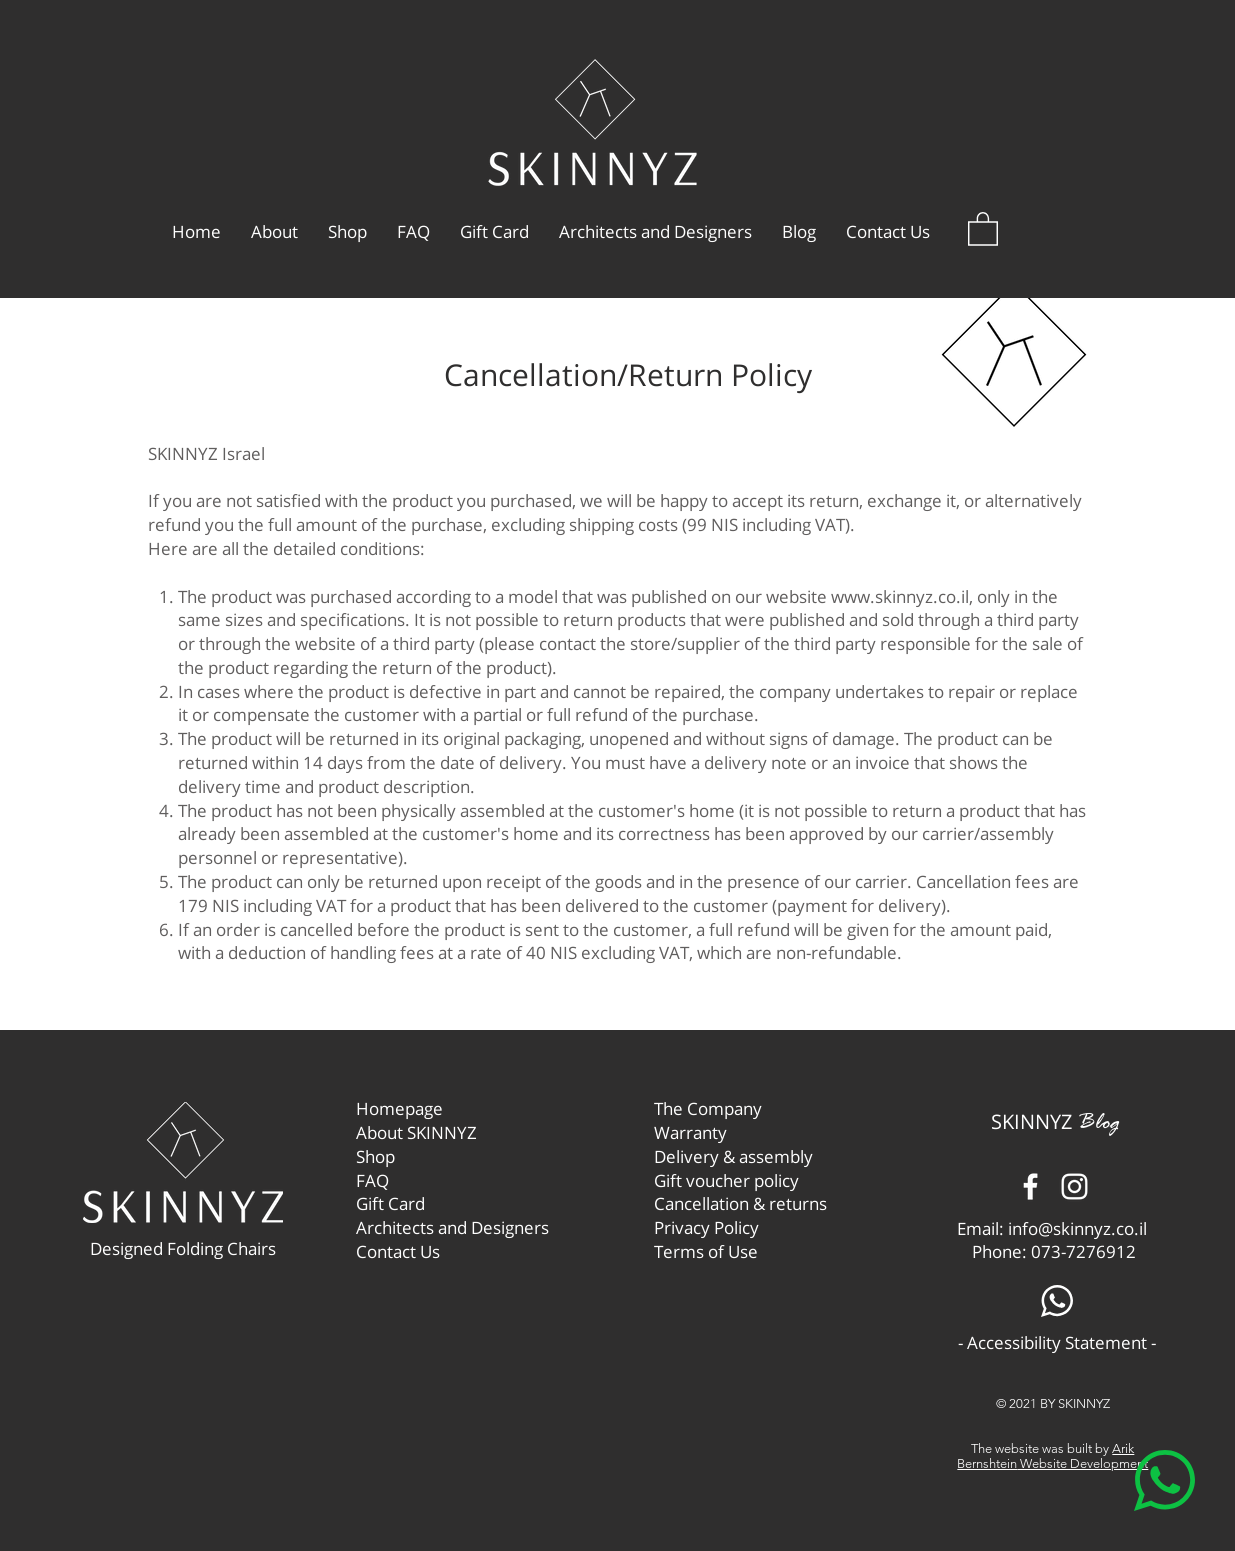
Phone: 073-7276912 (1054, 1251)
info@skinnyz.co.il (1077, 1228)
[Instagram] (1074, 1186)
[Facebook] (1030, 1186)
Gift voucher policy (726, 1180)
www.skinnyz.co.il (900, 596)
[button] (983, 228)
